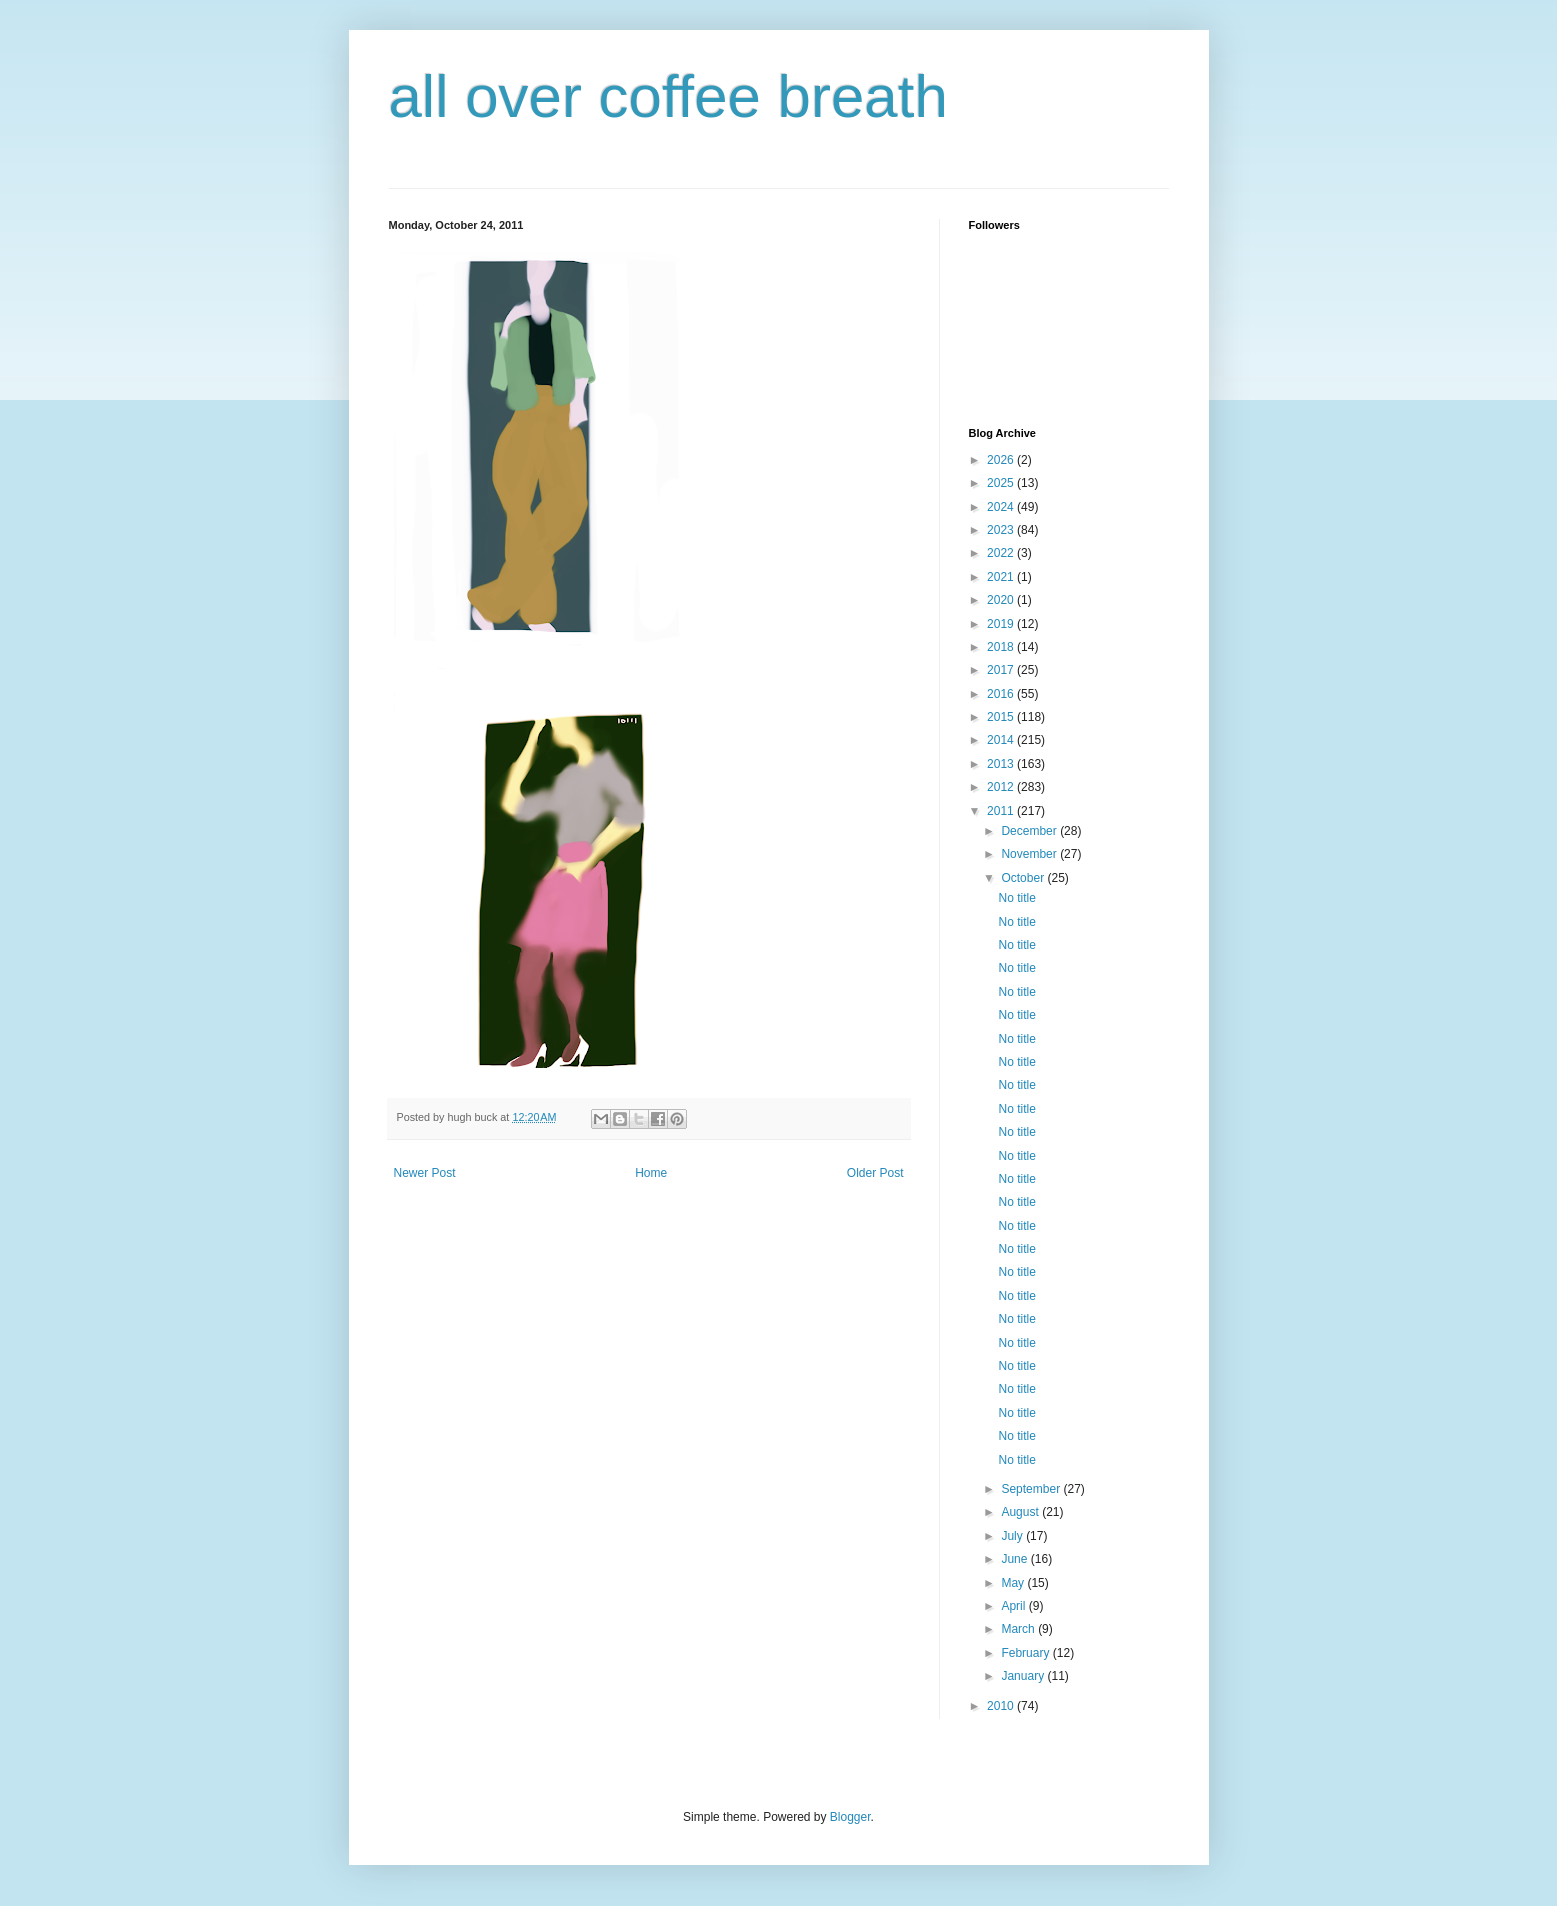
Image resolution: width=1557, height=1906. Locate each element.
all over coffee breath (668, 96)
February (1026, 1653)
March (1019, 1629)
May (1014, 1583)
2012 (1002, 787)
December (1030, 831)
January (1024, 1676)
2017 (1002, 670)
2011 (1002, 811)
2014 (1002, 740)
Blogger (850, 1817)
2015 (1002, 717)
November (1030, 854)
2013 (1002, 764)
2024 (1002, 507)
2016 (1002, 694)
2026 (1002, 460)
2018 (1002, 647)
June (1015, 1559)
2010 (1002, 1706)
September (1032, 1489)
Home (651, 1173)
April (1014, 1606)
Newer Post (425, 1173)
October (1024, 878)
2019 (1002, 624)
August (1021, 1512)
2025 (1002, 483)
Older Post (875, 1173)
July (1013, 1536)
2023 (1002, 530)
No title (1016, 898)
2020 (1002, 600)
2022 (1002, 553)
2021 (1002, 577)
